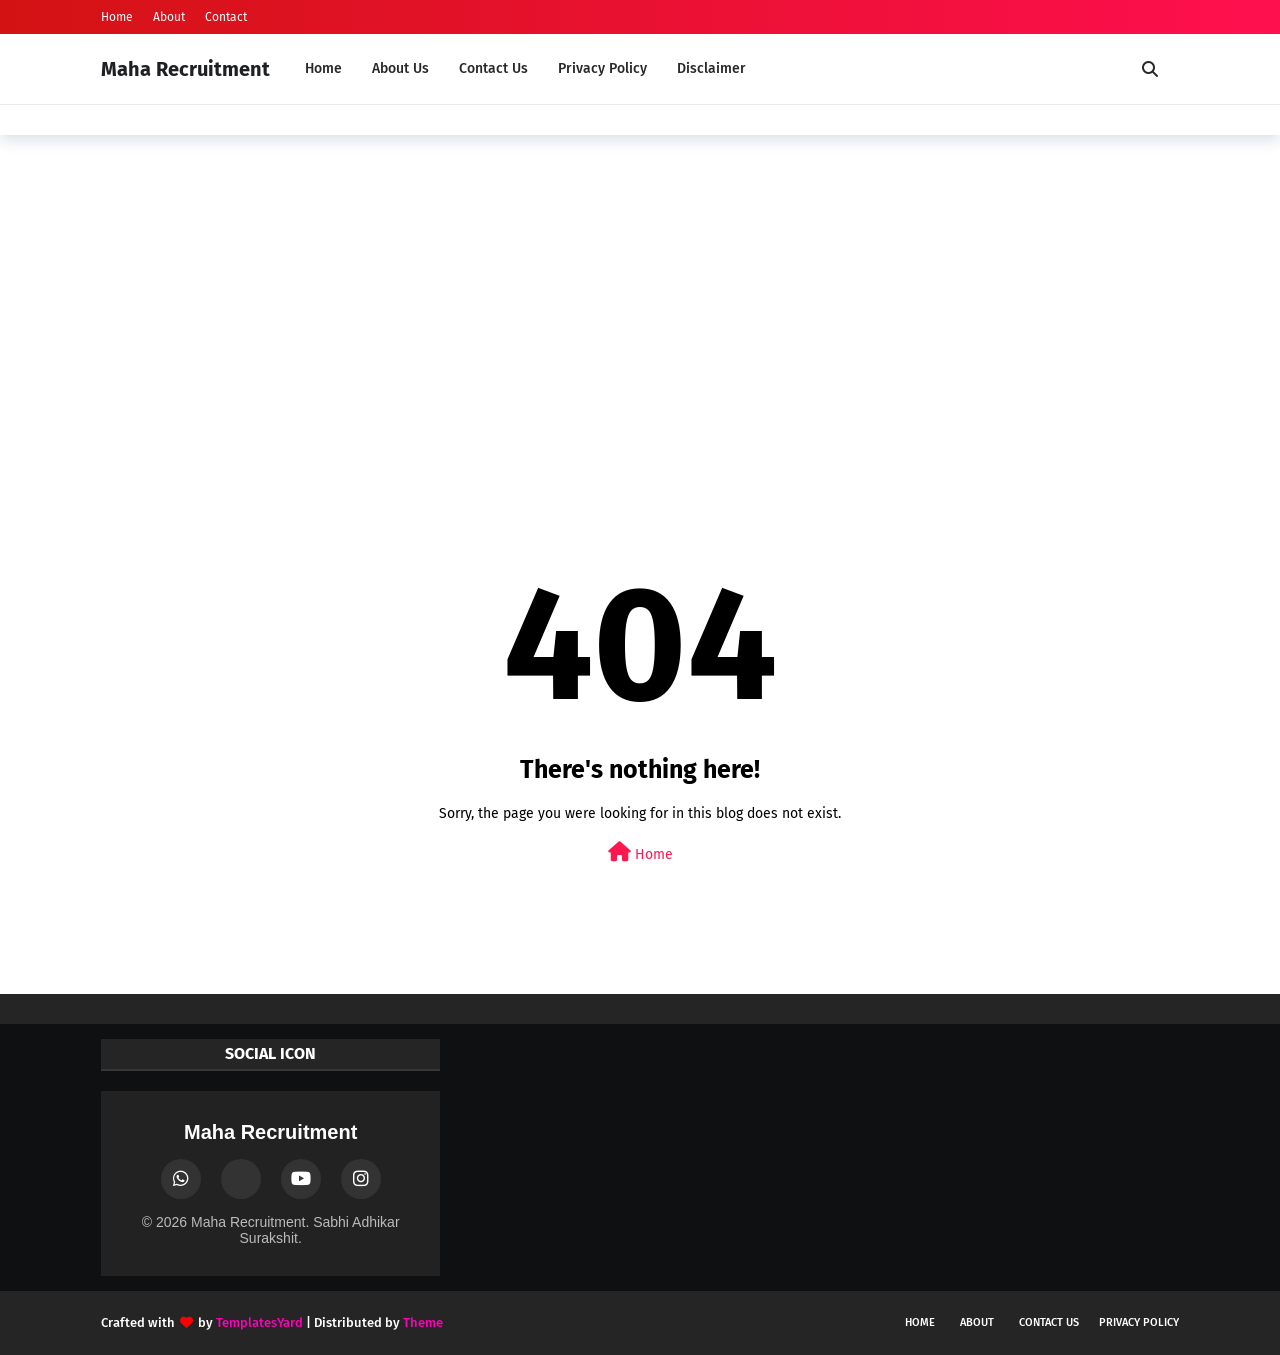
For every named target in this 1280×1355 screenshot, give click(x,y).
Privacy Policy (1139, 1322)
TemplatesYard (259, 1322)
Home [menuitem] (323, 68)
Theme (423, 1322)
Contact (226, 17)
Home (117, 17)
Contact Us (1049, 1322)
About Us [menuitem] (400, 68)
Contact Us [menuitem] (493, 68)
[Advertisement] (640, 305)
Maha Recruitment (185, 69)
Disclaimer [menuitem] (711, 68)
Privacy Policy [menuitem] (602, 68)
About (169, 17)
